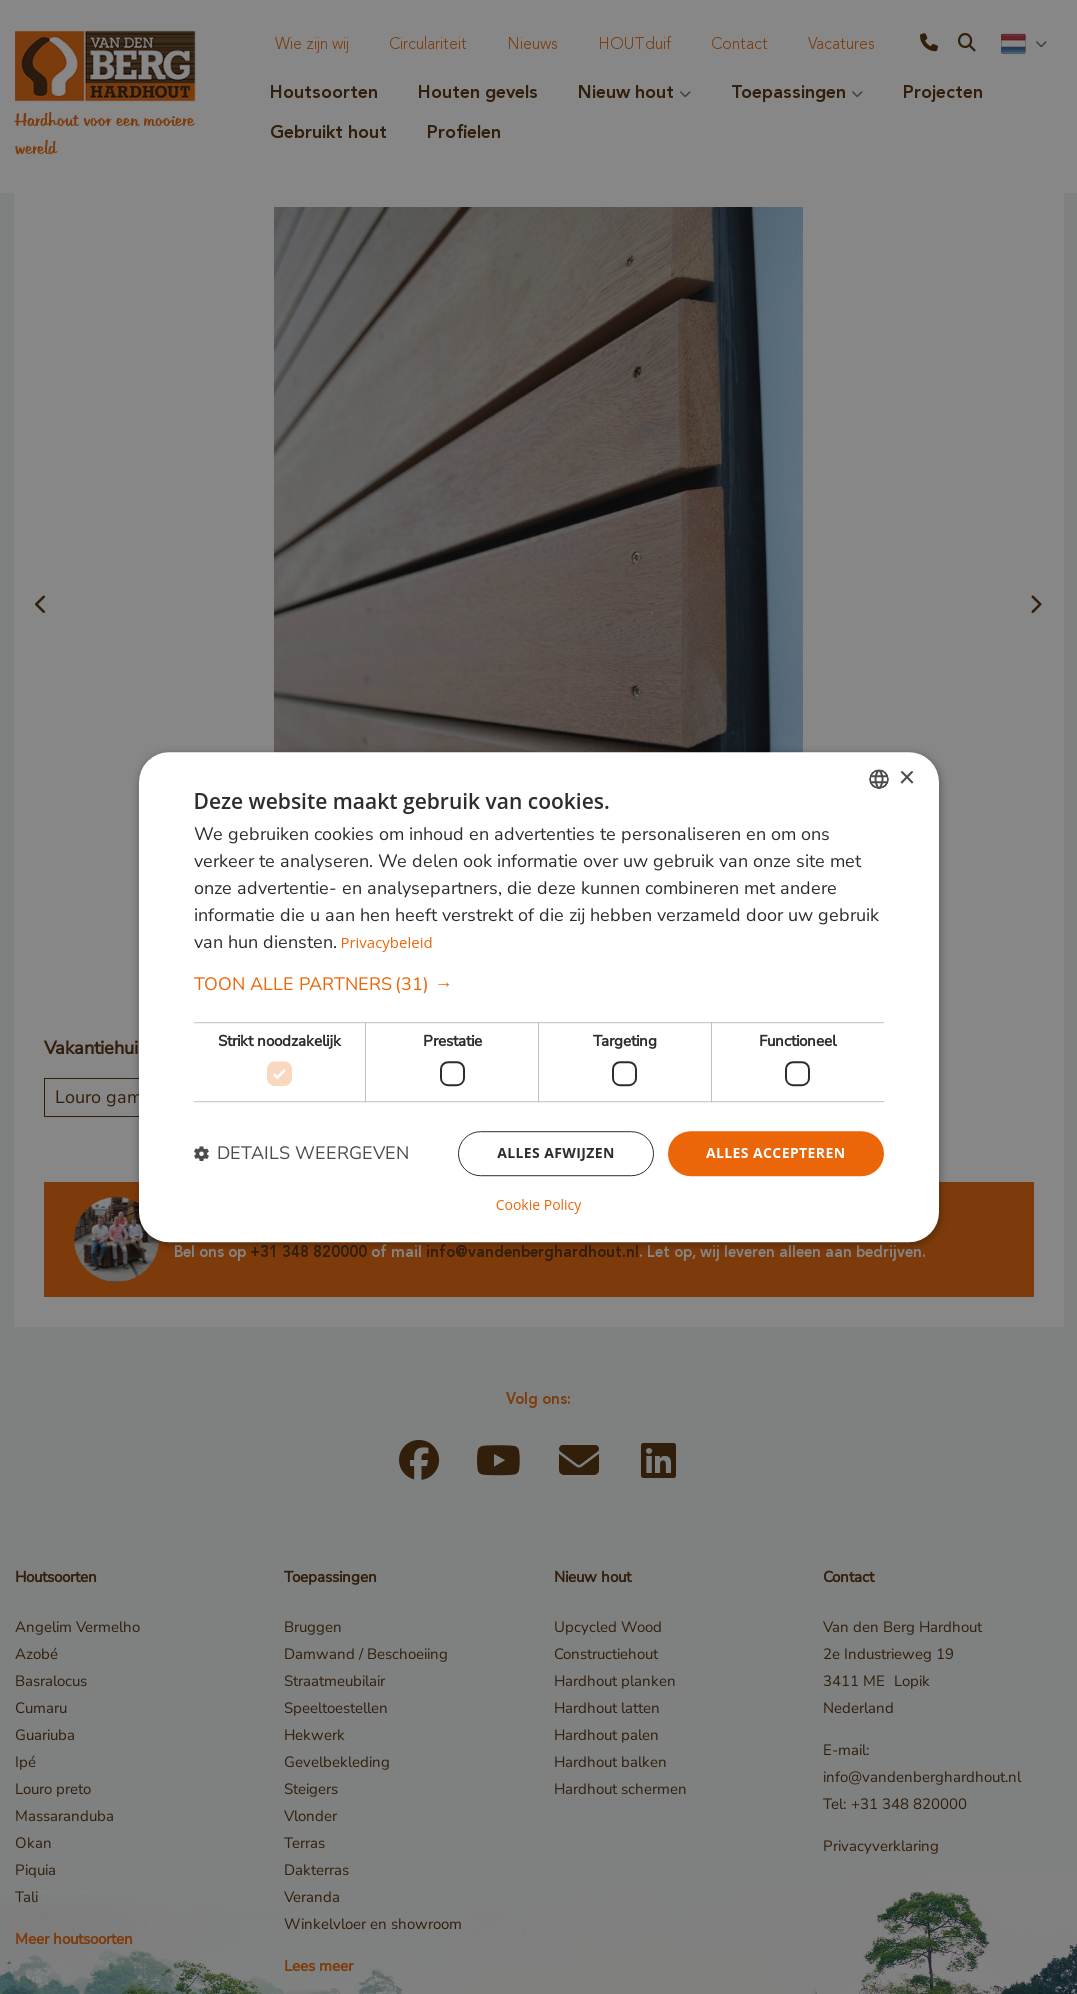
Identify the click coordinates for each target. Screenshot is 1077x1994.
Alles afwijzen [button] (556, 1152)
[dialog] (539, 997)
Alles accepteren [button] (776, 1152)
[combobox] (879, 779)
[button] (539, 985)
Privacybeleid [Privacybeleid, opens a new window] (386, 943)
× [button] (906, 778)
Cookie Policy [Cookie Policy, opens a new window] (539, 1205)
